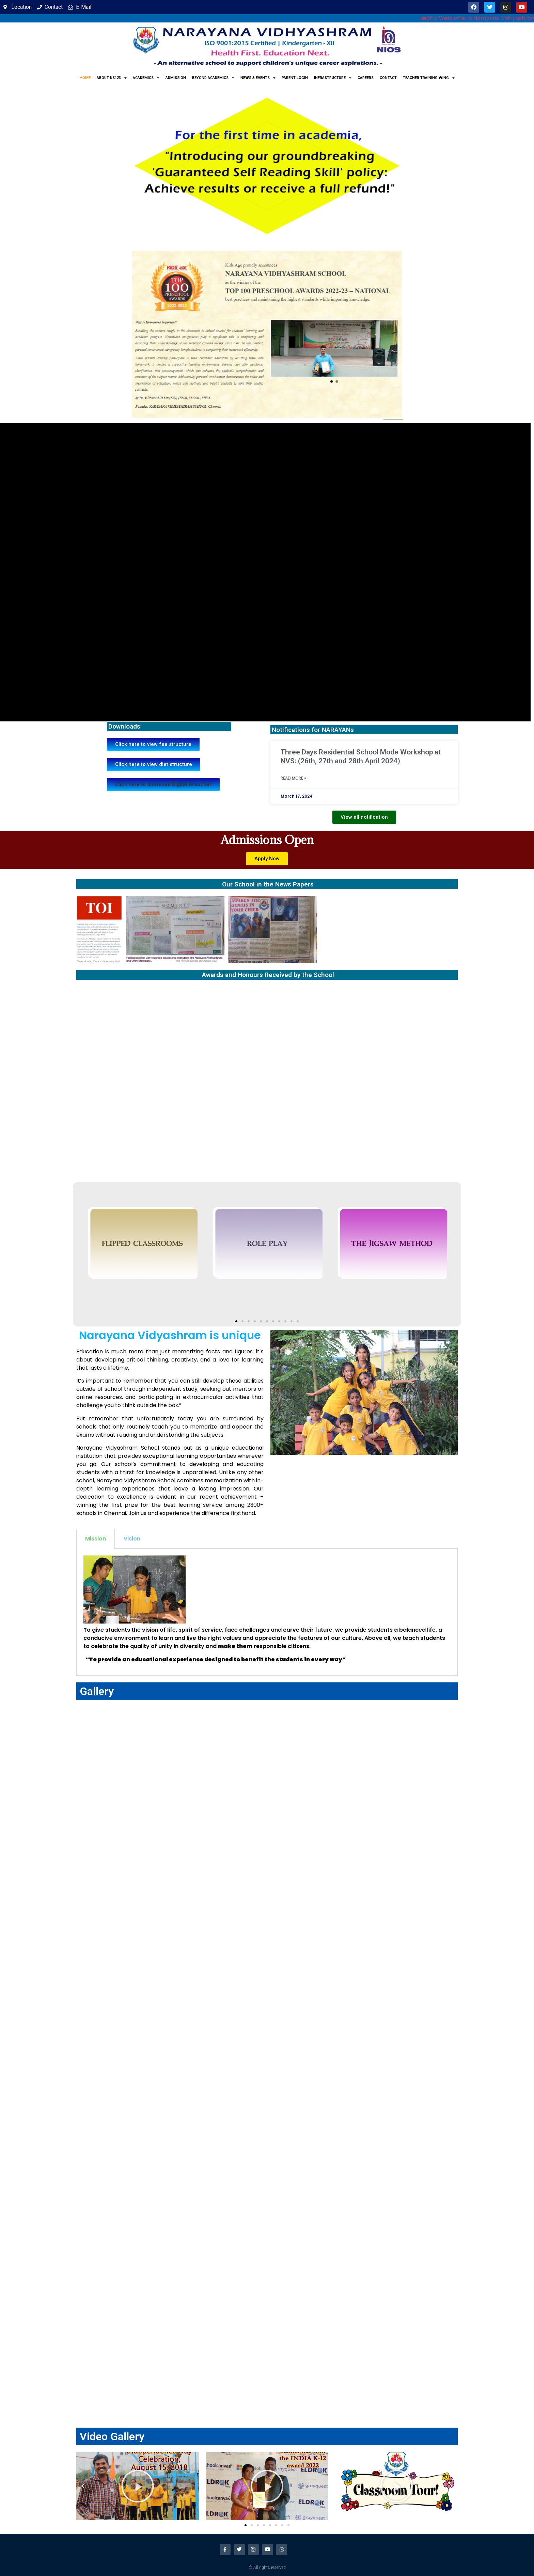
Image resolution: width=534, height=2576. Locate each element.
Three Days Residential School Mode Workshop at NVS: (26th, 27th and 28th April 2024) (361, 756)
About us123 (112, 78)
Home (85, 78)
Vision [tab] (132, 1539)
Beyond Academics (213, 78)
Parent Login (295, 78)
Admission (176, 78)
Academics (146, 78)
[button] (163, 784)
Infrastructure (332, 78)
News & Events (258, 78)
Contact (388, 78)
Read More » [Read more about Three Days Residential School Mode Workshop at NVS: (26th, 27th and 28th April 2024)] (293, 778)
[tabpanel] (267, 1612)
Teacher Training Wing (429, 78)
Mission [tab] (95, 1539)
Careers (366, 78)
